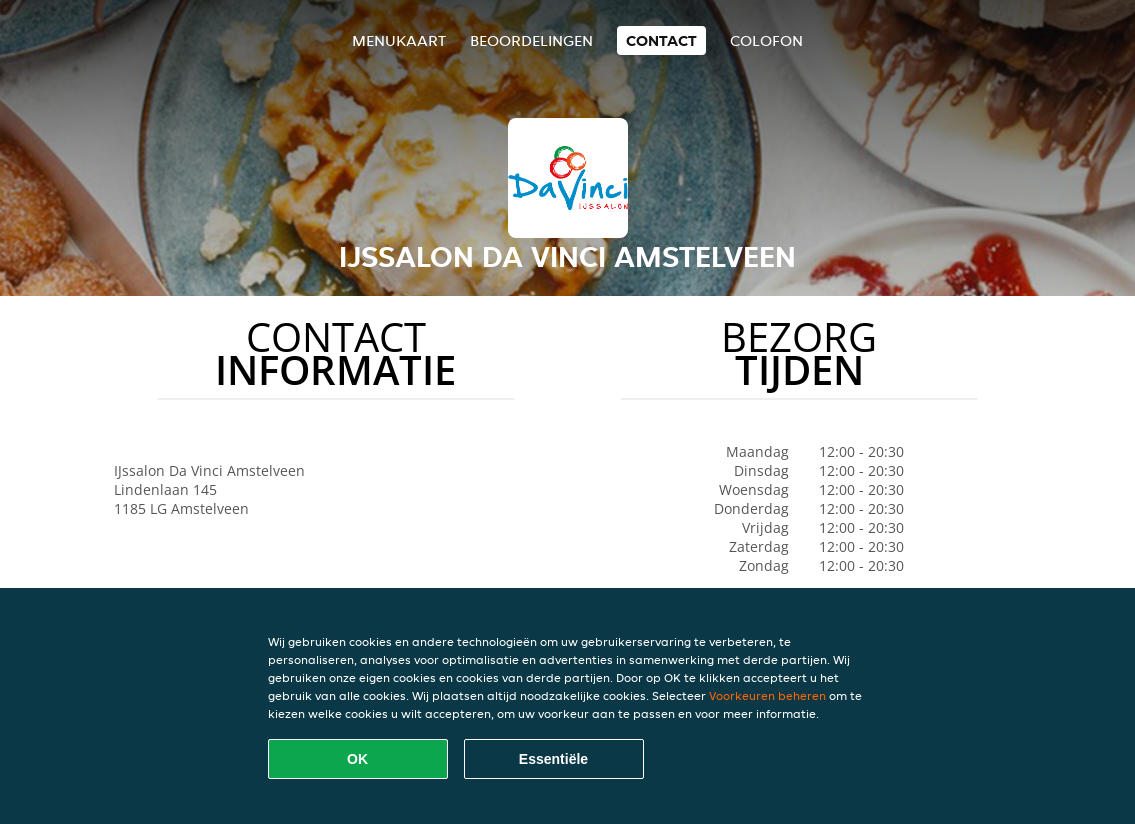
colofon (766, 40)
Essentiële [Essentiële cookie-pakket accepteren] (553, 759)
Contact (661, 40)
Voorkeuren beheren (767, 695)
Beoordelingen (531, 40)
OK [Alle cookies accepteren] (357, 759)
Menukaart (399, 40)
